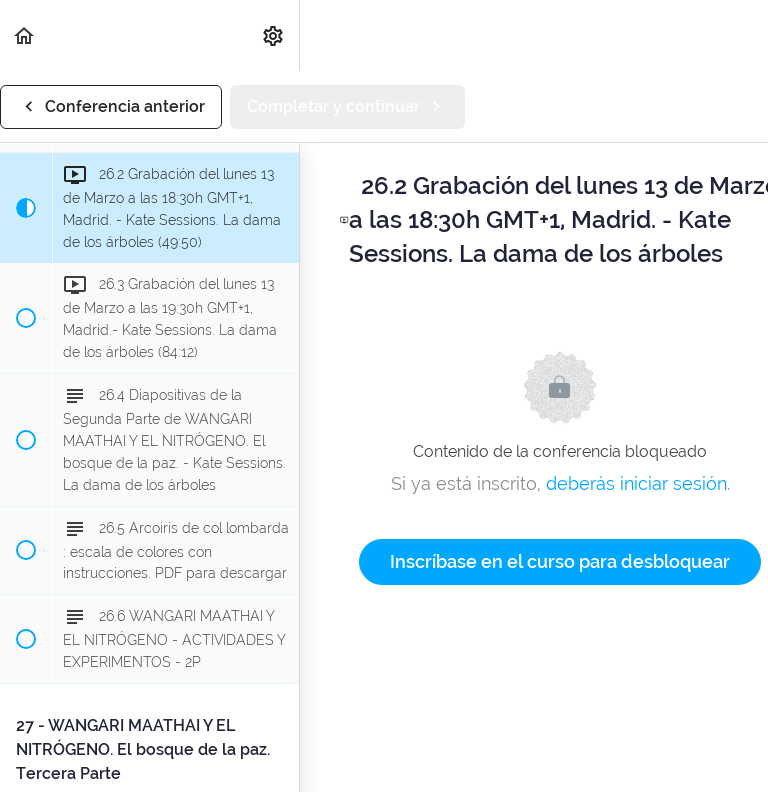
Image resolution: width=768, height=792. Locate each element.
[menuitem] (274, 35)
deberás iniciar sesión (636, 483)
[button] (25, 35)
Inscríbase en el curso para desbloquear (560, 561)
